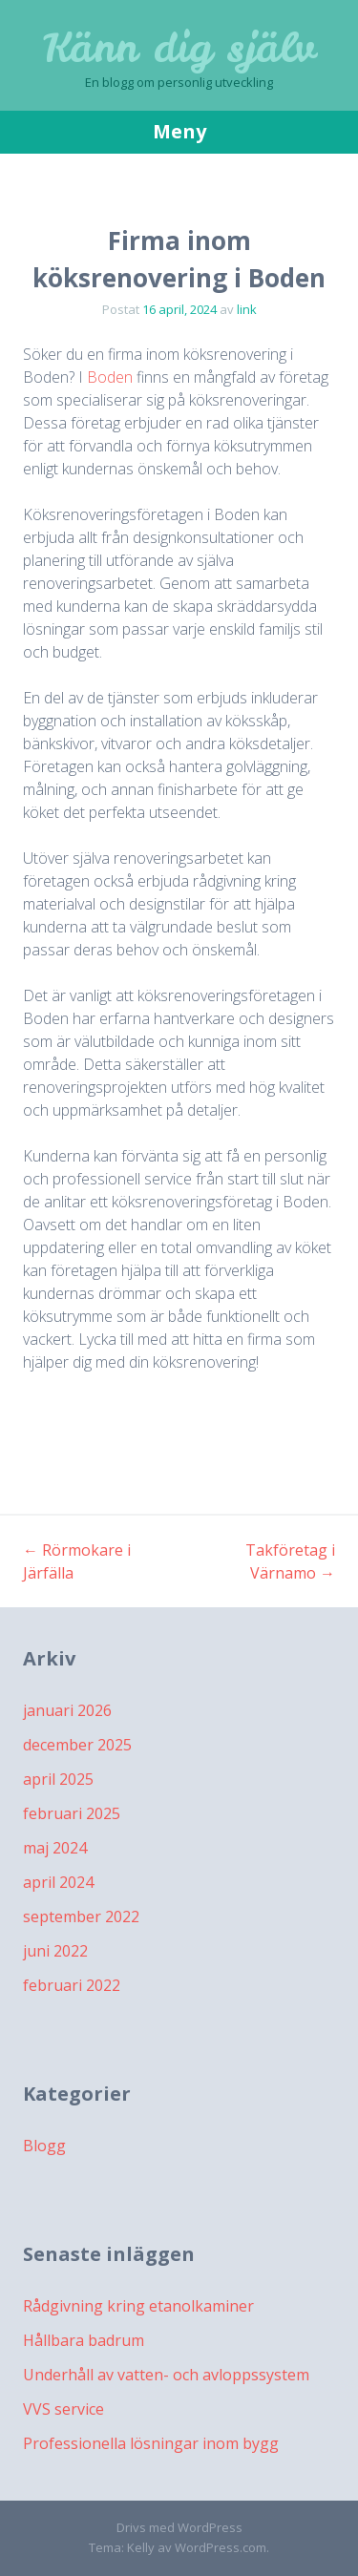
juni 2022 (55, 1950)
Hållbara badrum (83, 2340)
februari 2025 (71, 1813)
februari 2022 (71, 1985)
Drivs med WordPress (179, 2527)
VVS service (63, 2408)
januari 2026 (67, 1710)
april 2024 (58, 1882)
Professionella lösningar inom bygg (151, 2443)
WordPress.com (220, 2547)
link (247, 309)
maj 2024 (55, 1847)
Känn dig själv (179, 47)
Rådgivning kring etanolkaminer (138, 2305)
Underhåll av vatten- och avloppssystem (166, 2374)
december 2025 (77, 1744)
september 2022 (81, 1916)
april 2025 (58, 1779)
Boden (110, 377)
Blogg (44, 2145)
